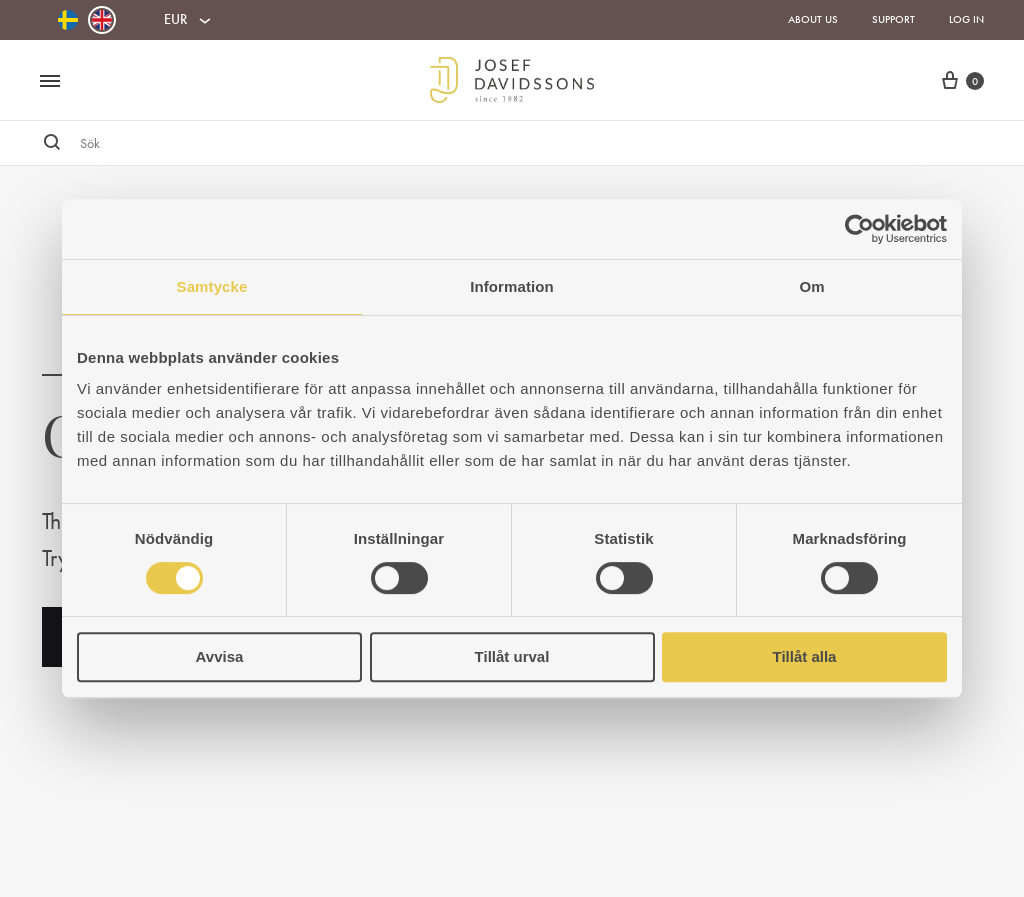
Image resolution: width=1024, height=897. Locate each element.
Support (893, 19)
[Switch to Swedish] (68, 20)
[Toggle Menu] (50, 82)
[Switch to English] (102, 20)
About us (813, 19)
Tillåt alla (805, 656)
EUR (175, 19)
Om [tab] (811, 286)
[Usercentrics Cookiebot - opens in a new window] (859, 229)
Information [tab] (512, 286)
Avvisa (220, 656)
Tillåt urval (512, 656)
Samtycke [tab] (212, 286)
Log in (966, 19)
